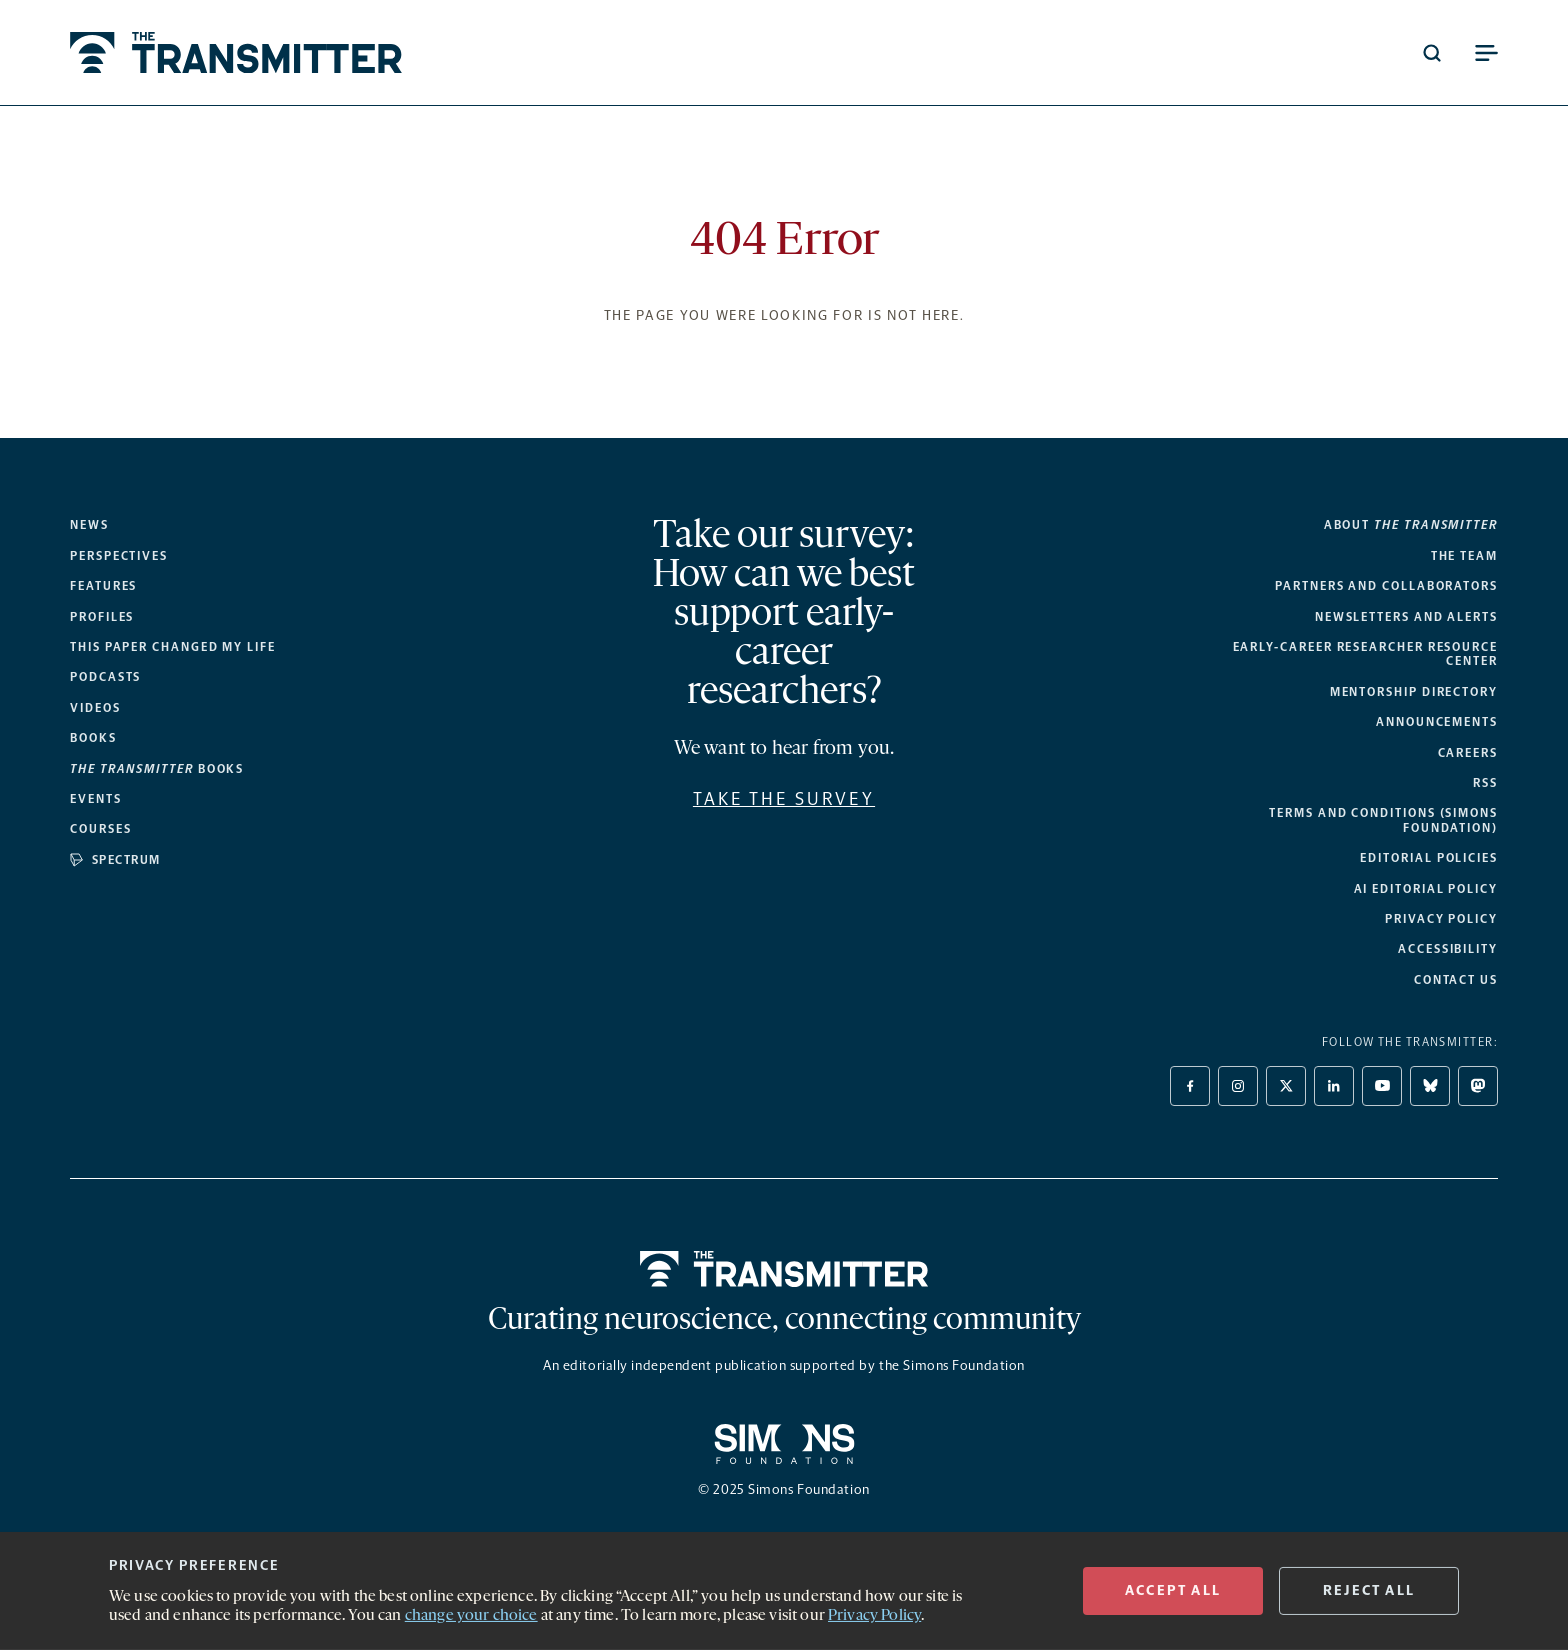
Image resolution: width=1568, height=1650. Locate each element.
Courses (100, 829)
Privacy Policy (1441, 919)
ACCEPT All (1173, 1590)
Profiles (102, 617)
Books (93, 738)
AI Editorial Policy (1426, 889)
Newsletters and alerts (1406, 617)
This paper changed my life (173, 647)
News (89, 525)
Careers (1468, 753)
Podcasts (105, 677)
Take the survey (784, 799)
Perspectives (119, 556)
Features (103, 586)
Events (96, 799)
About (1411, 525)
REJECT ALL (1369, 1590)
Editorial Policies (1429, 858)
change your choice (471, 1616)
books (157, 769)
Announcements (1437, 722)
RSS (1485, 783)
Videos (95, 708)
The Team (1464, 556)
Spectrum (115, 860)
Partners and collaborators (1386, 586)
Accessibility (1448, 949)
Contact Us (1456, 980)
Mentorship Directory (1414, 692)
